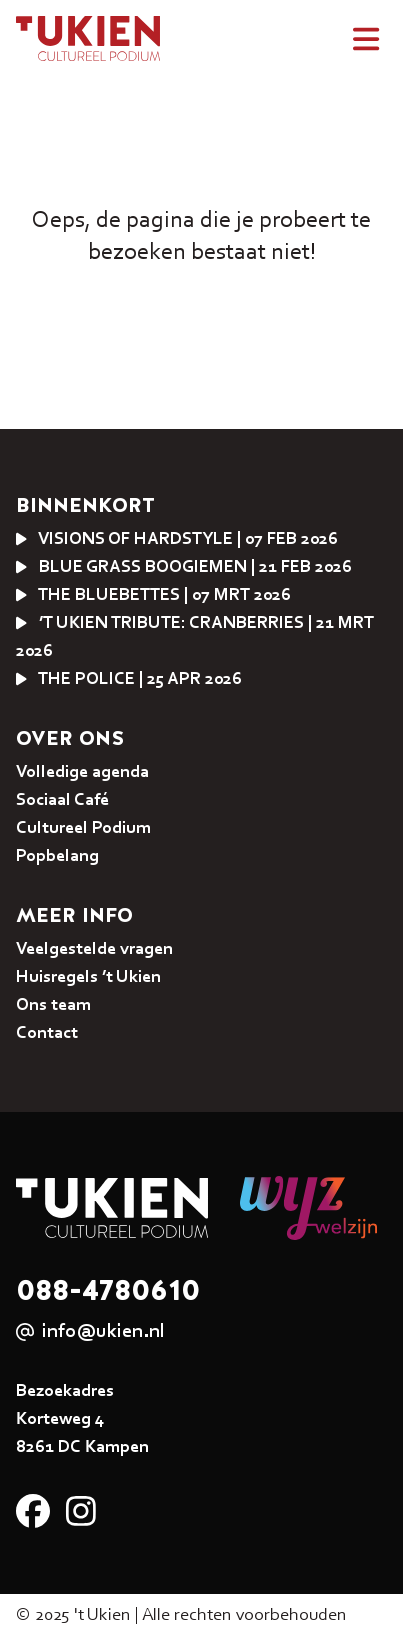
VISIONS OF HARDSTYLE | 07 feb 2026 (177, 540)
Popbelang (57, 857)
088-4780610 (108, 1289)
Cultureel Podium (83, 829)
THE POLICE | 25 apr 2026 (129, 680)
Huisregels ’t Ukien (88, 978)
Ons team (53, 1006)
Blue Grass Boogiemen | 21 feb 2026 (184, 568)
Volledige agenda (82, 773)
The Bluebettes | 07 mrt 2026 (153, 596)
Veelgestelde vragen (94, 950)
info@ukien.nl (103, 1332)
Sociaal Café (62, 801)
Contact (47, 1034)
